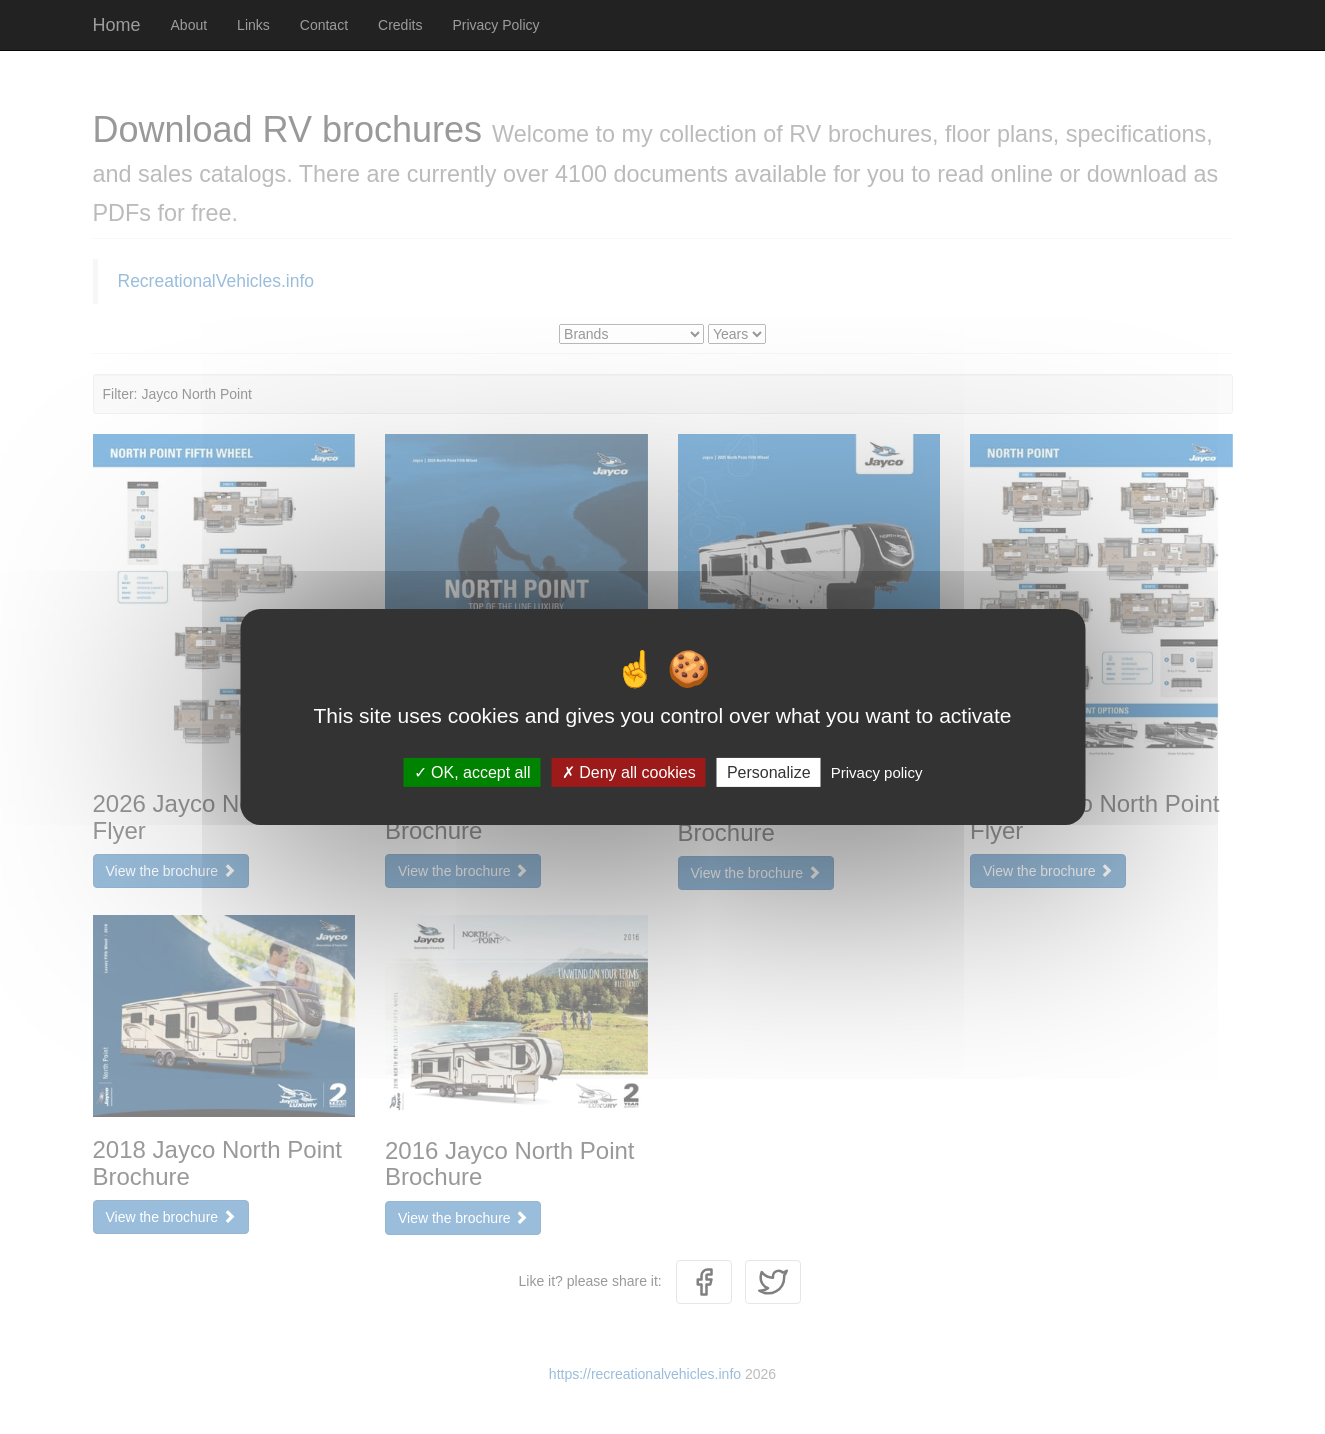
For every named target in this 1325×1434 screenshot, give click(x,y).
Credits (400, 25)
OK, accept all (472, 772)
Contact (324, 25)
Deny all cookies (629, 772)
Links (253, 25)
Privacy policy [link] (877, 772)
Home (117, 25)
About (189, 25)
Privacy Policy (495, 25)
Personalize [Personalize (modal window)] (769, 772)
